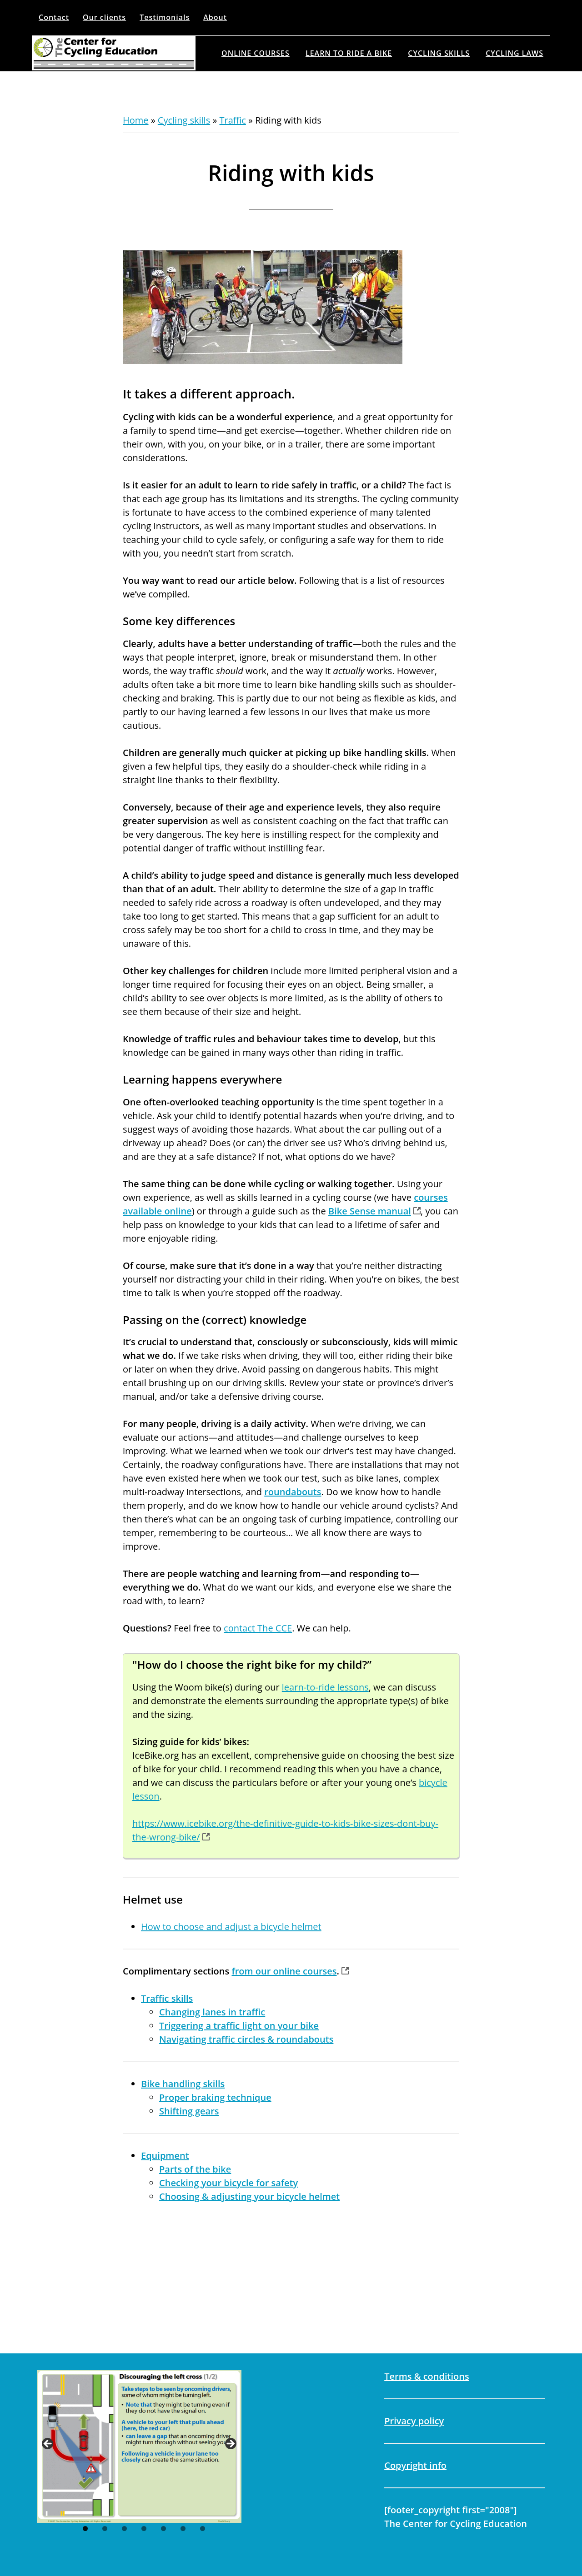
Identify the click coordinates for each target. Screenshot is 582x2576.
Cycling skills (184, 120)
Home (136, 120)
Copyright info (415, 2465)
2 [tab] (104, 2528)
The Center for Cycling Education (114, 53)
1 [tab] (85, 2528)
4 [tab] (143, 2528)
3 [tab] (124, 2528)
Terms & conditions (426, 2376)
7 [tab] (202, 2528)
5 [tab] (163, 2528)
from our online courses (283, 1971)
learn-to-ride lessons (325, 1687)
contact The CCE (258, 1628)
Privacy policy (414, 2421)
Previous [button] (48, 2444)
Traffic (233, 120)
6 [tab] (183, 2528)
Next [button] (230, 2444)
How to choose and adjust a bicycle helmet (231, 1926)
